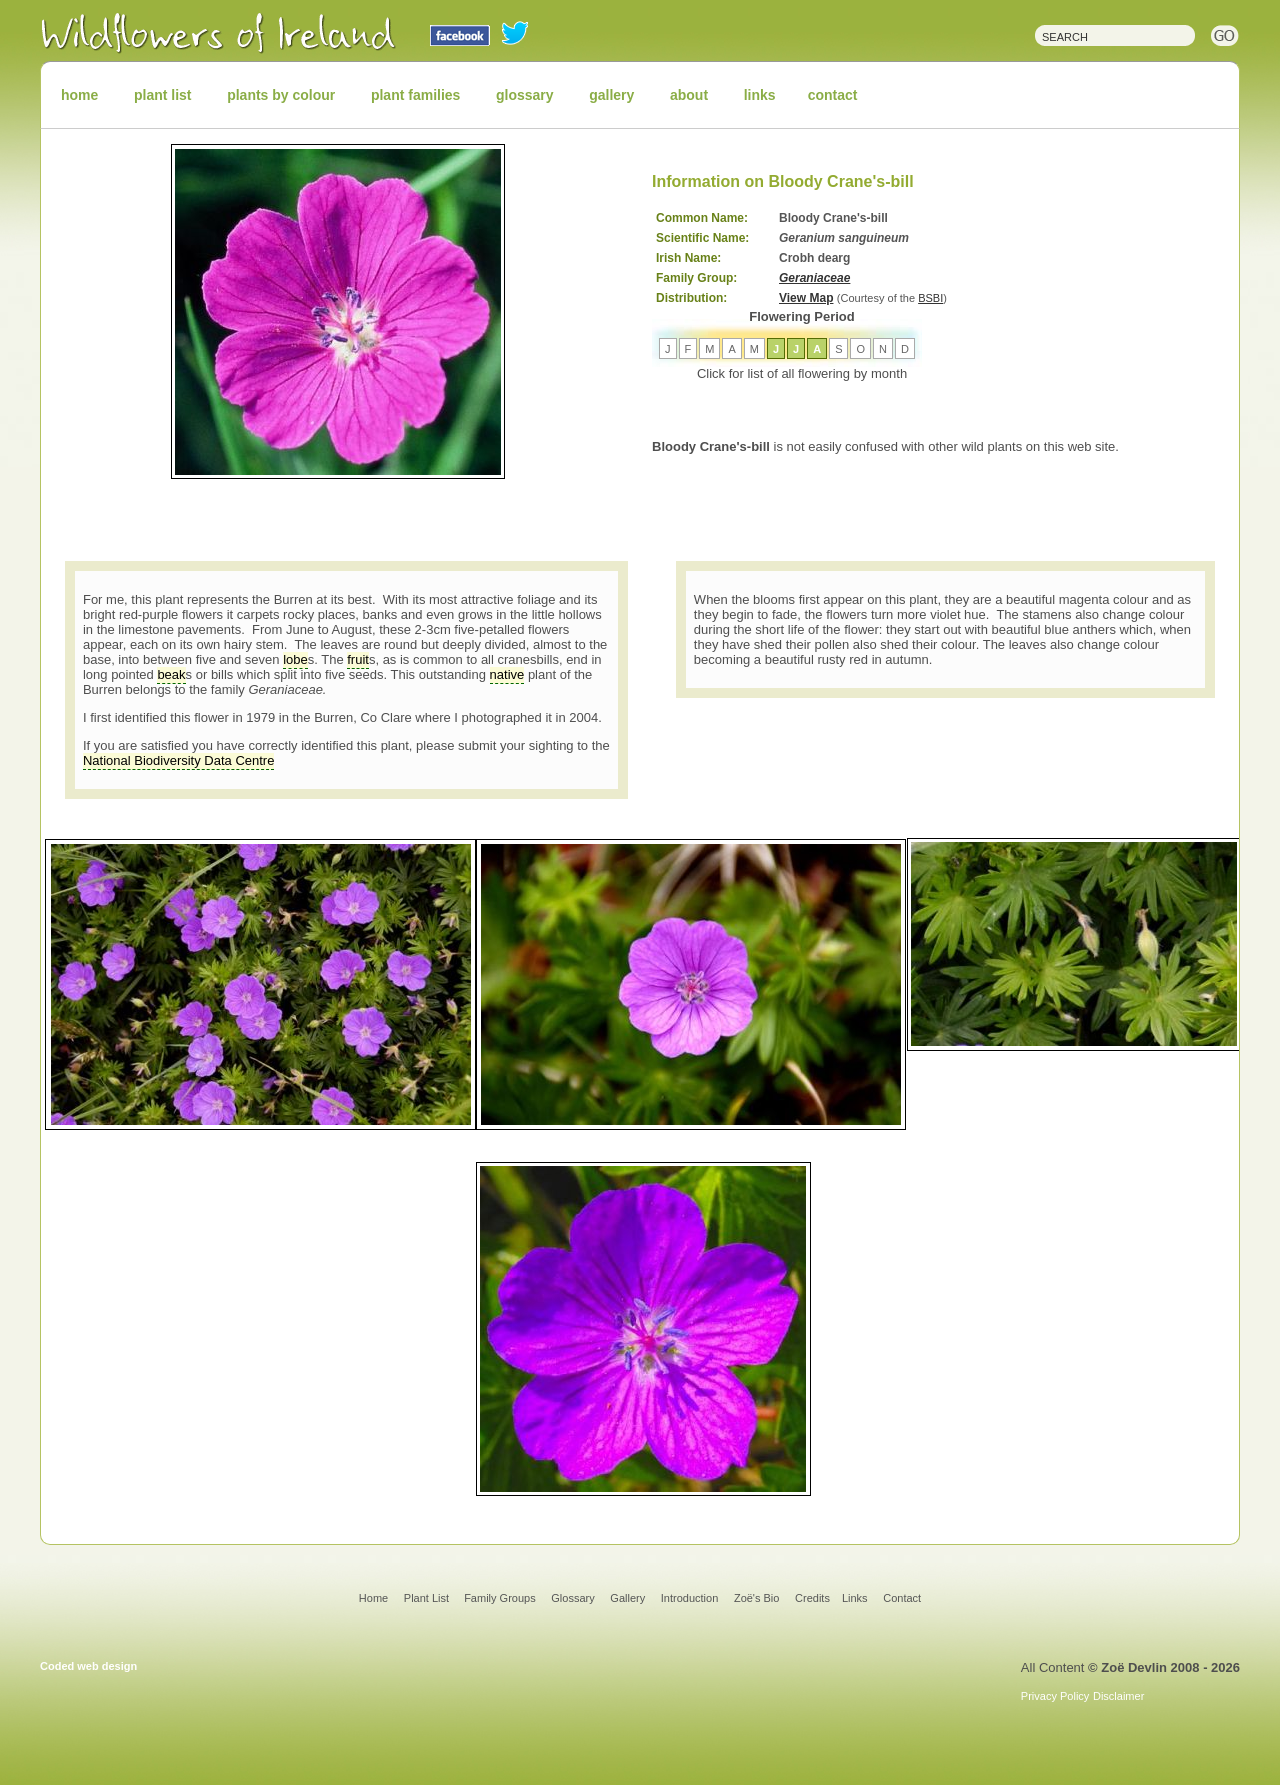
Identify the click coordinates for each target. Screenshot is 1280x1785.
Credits (812, 1598)
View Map (806, 298)
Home (373, 1598)
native (507, 674)
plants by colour (281, 95)
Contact (902, 1598)
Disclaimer (1118, 1696)
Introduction (689, 1598)
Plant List (428, 1598)
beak (171, 674)
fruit (358, 659)
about (689, 95)
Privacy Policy (1055, 1696)
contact (833, 95)
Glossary (572, 1598)
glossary (525, 95)
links (760, 95)
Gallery (627, 1598)
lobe (295, 659)
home (79, 95)
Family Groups (500, 1598)
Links (855, 1598)
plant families (415, 95)
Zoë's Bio (757, 1598)
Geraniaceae (814, 278)
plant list (163, 95)
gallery (611, 95)
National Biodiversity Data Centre (178, 760)
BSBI (930, 298)
